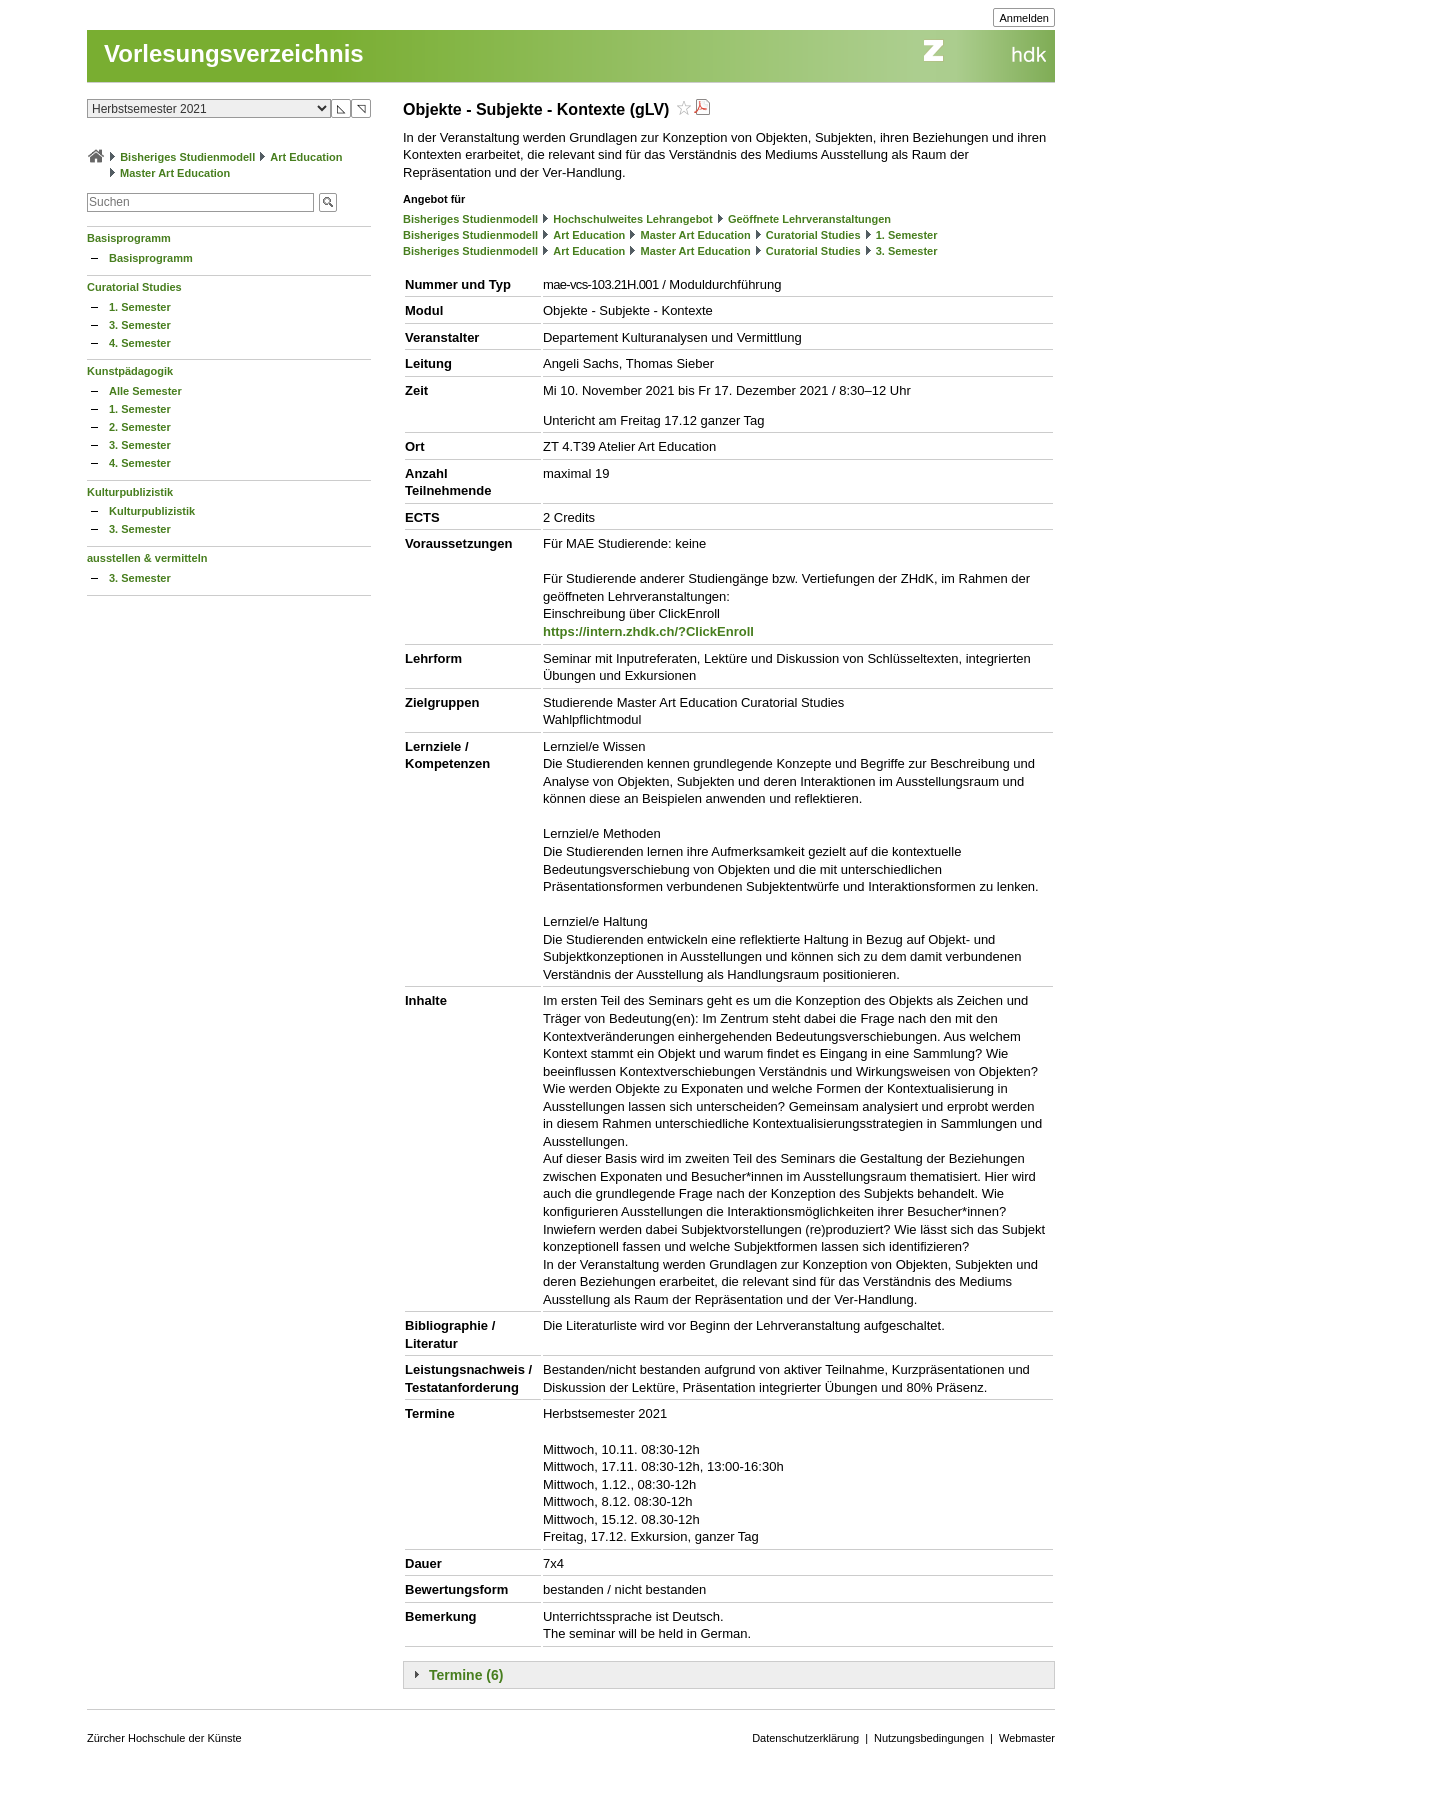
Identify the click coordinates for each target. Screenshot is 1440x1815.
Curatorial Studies (134, 287)
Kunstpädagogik (130, 371)
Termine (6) (466, 1675)
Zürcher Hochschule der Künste (164, 1738)
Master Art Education (175, 173)
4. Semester (140, 343)
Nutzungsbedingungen (929, 1738)
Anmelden (1024, 18)
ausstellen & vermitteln (147, 558)
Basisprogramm (129, 238)
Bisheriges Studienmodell (187, 157)
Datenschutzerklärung (805, 1738)
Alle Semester (145, 391)
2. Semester (140, 427)
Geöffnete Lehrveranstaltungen (809, 219)
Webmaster (1027, 1738)
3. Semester (140, 325)
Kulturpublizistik (130, 492)
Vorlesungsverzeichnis (234, 53)
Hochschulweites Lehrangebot (633, 219)
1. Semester (140, 307)
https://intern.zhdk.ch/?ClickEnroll (648, 631)
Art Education (306, 157)
